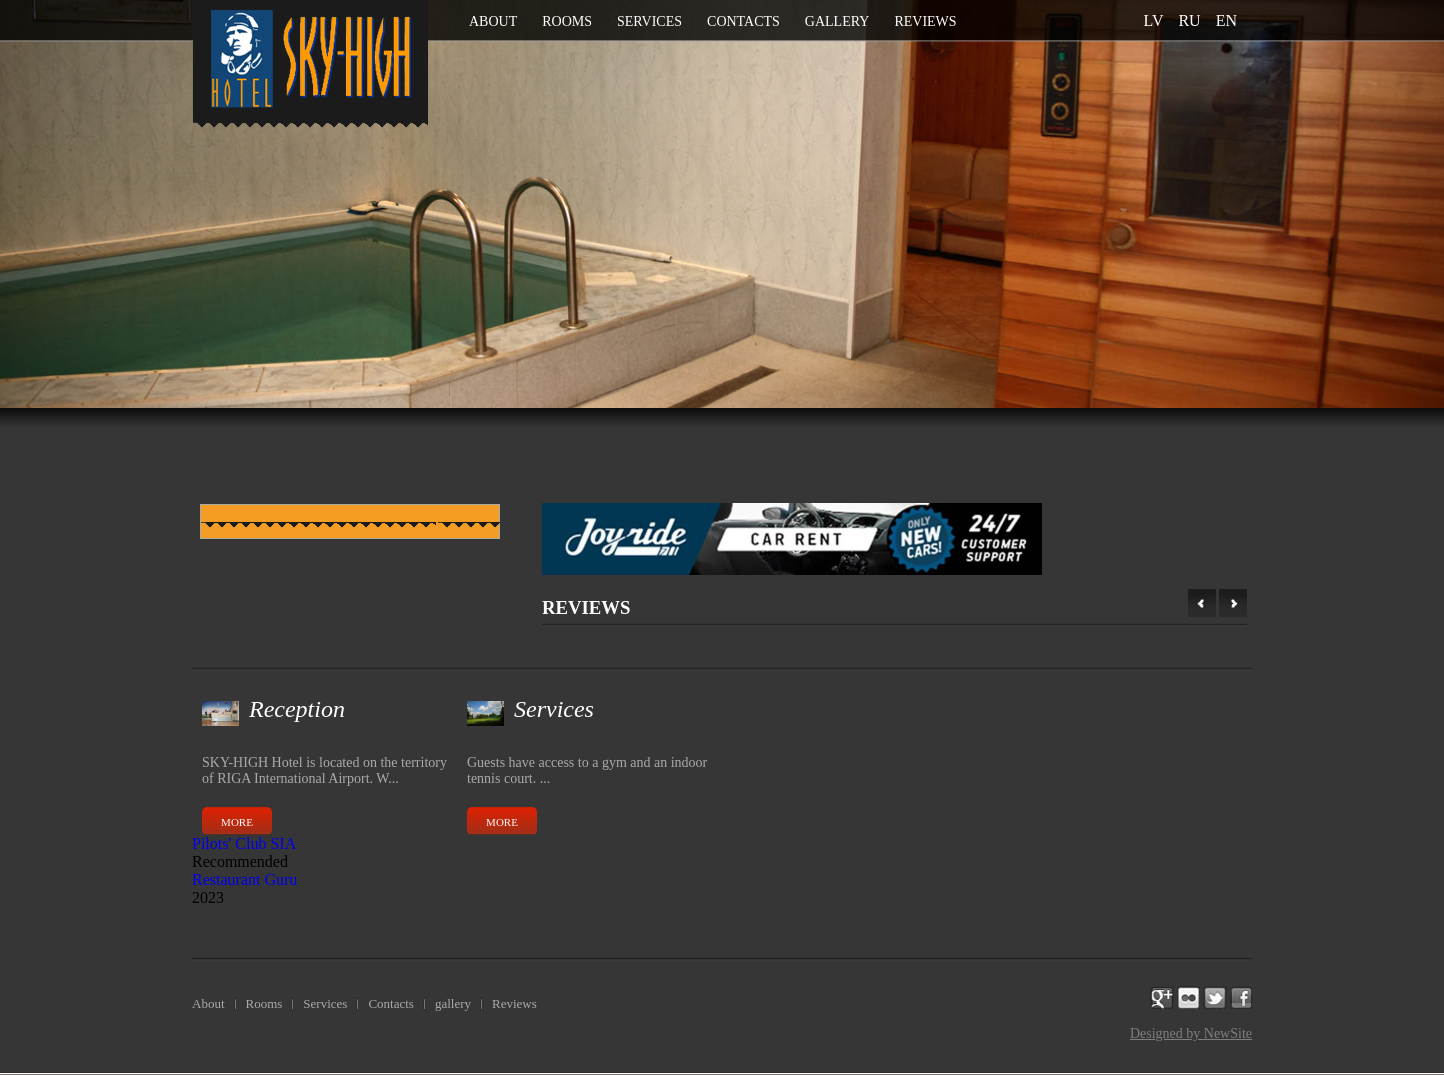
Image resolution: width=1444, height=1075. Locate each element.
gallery (837, 21)
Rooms (567, 21)
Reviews (925, 21)
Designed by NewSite (1191, 1033)
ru (1189, 20)
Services (649, 21)
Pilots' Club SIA (244, 843)
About (493, 21)
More (237, 822)
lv (1154, 20)
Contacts (743, 21)
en (1226, 20)
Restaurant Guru (244, 879)
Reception (297, 709)
